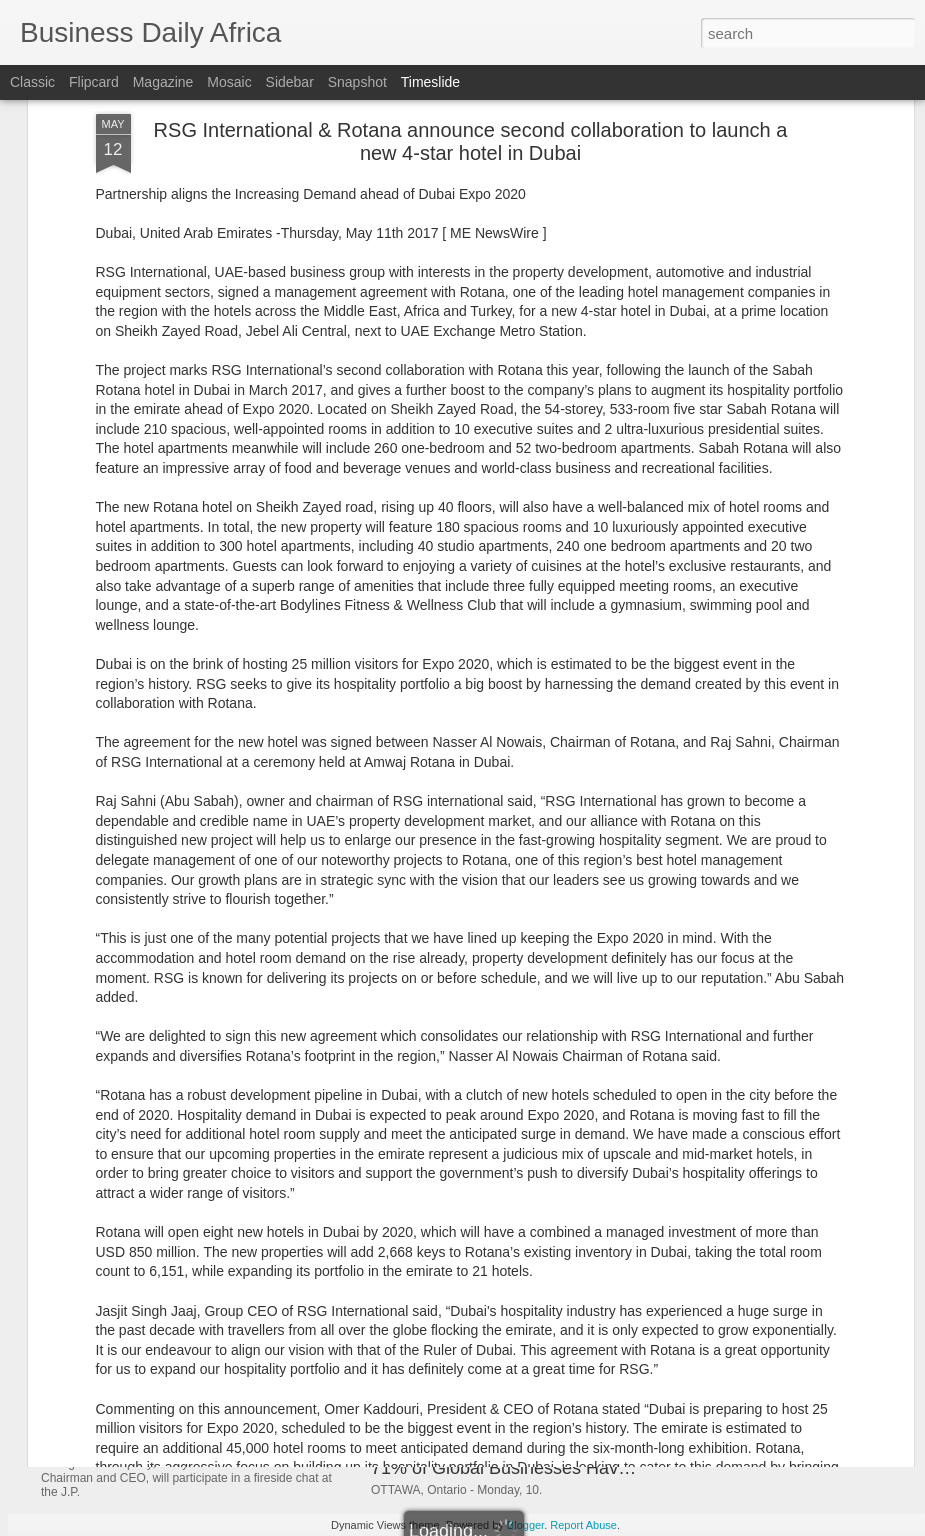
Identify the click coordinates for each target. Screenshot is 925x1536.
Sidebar (290, 82)
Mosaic (229, 82)
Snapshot (357, 82)
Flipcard (94, 82)
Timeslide (430, 82)
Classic (32, 82)
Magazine (163, 82)
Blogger (525, 1525)
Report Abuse (583, 1525)
